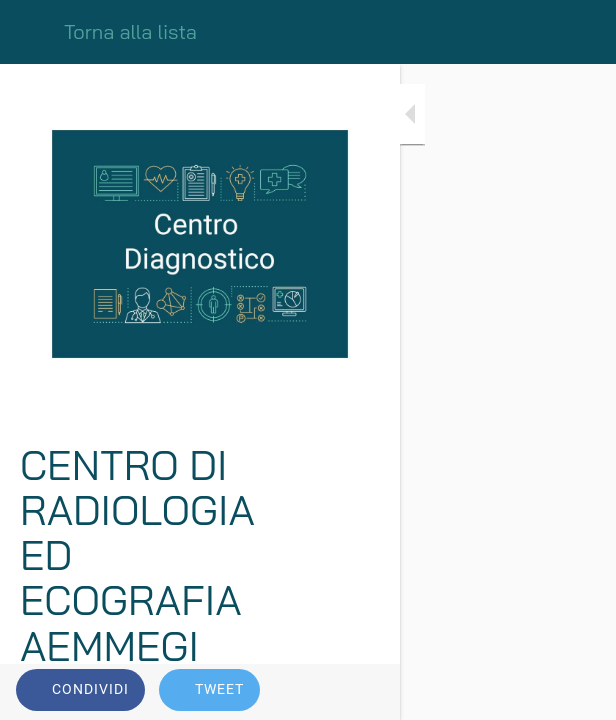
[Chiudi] (32, 32)
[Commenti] (576, 692)
